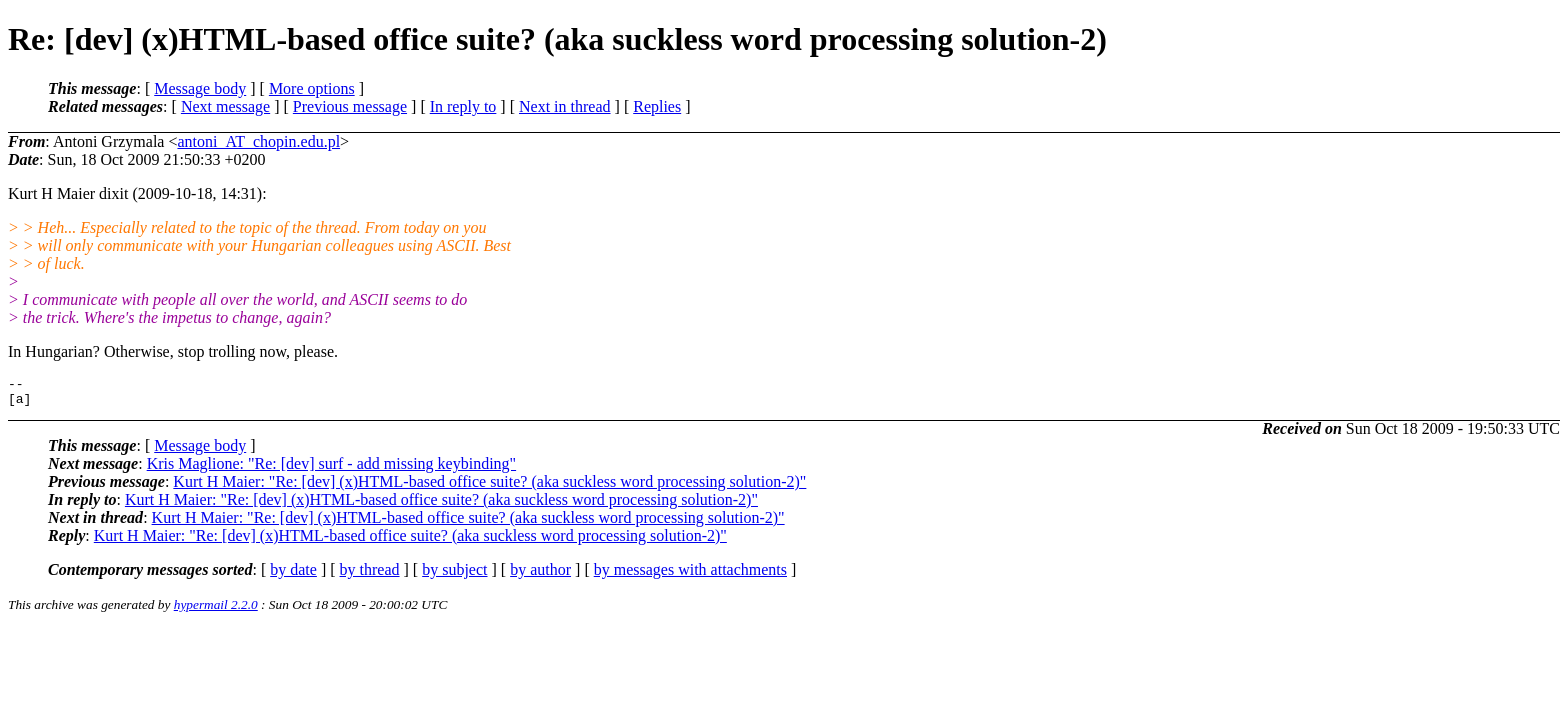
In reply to (463, 106)
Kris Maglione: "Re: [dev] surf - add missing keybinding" (331, 469)
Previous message (350, 106)
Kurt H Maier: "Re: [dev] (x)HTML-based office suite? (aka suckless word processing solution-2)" (489, 487)
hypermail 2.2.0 (216, 610)
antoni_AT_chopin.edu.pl (258, 141)
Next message (225, 106)
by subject (454, 575)
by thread (370, 575)
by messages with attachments (690, 575)
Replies (657, 106)
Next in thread (565, 106)
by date (293, 575)
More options (312, 88)
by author (540, 575)
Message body (200, 88)
